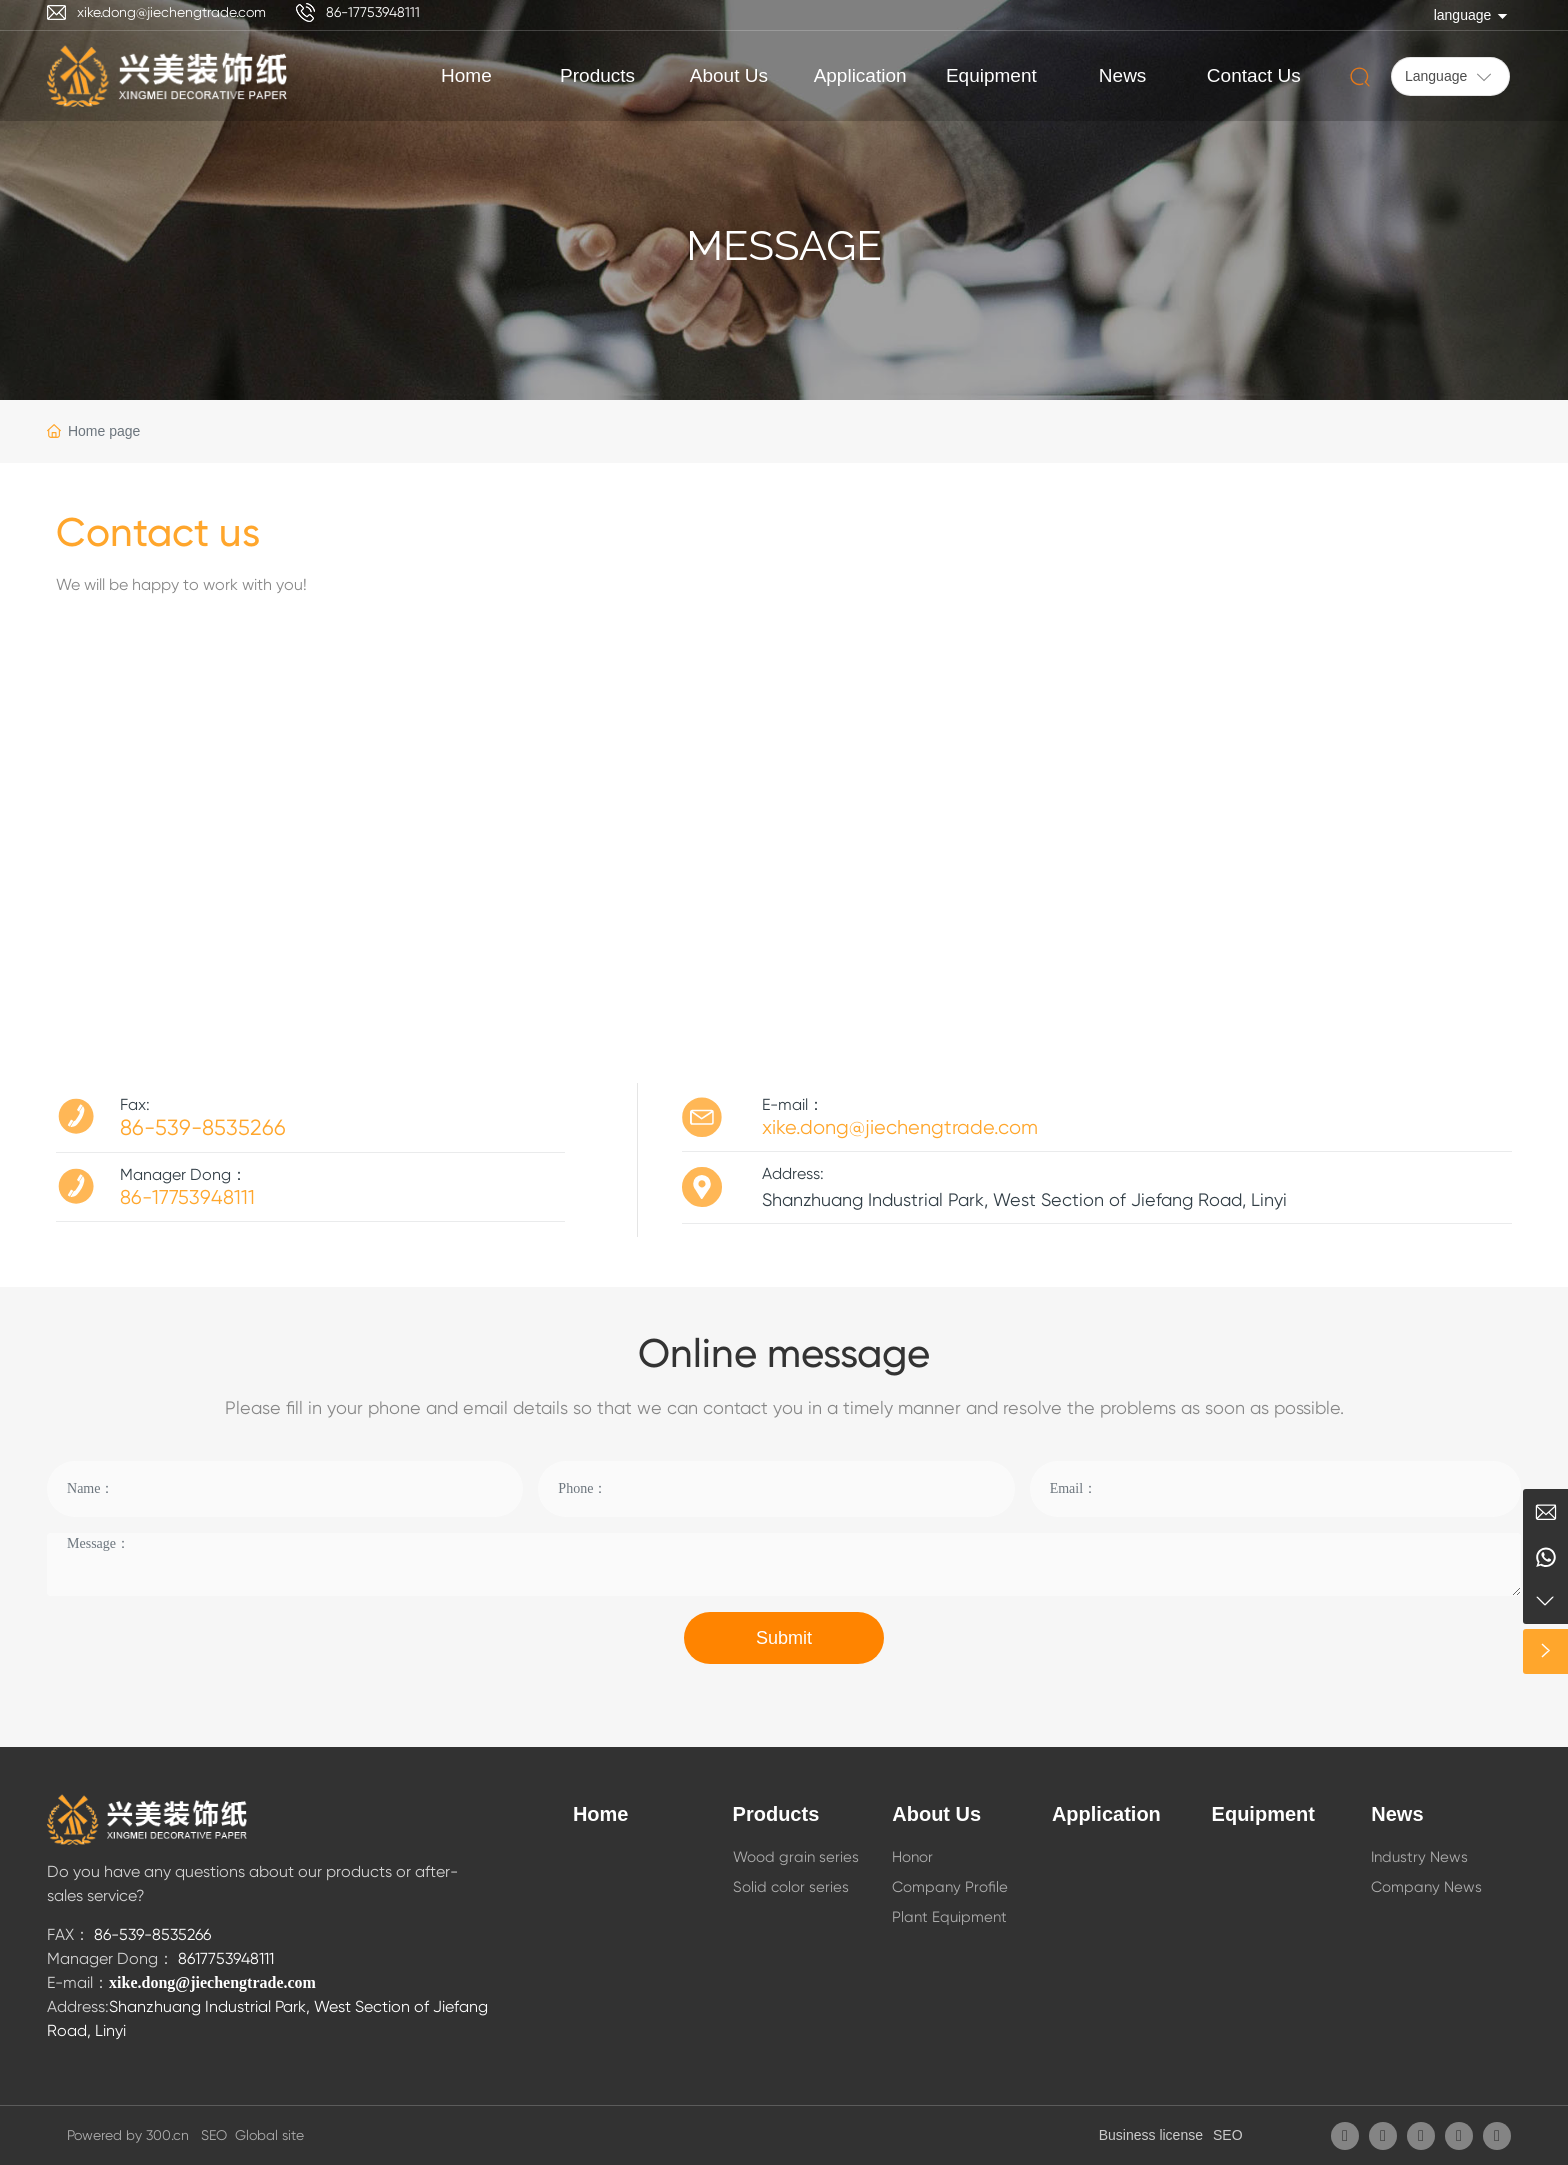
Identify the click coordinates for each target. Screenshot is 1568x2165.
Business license (1151, 2135)
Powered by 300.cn (132, 2135)
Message (784, 245)
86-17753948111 (373, 12)
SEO (1228, 2135)
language (1463, 15)
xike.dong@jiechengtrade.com (171, 12)
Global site (269, 2135)
